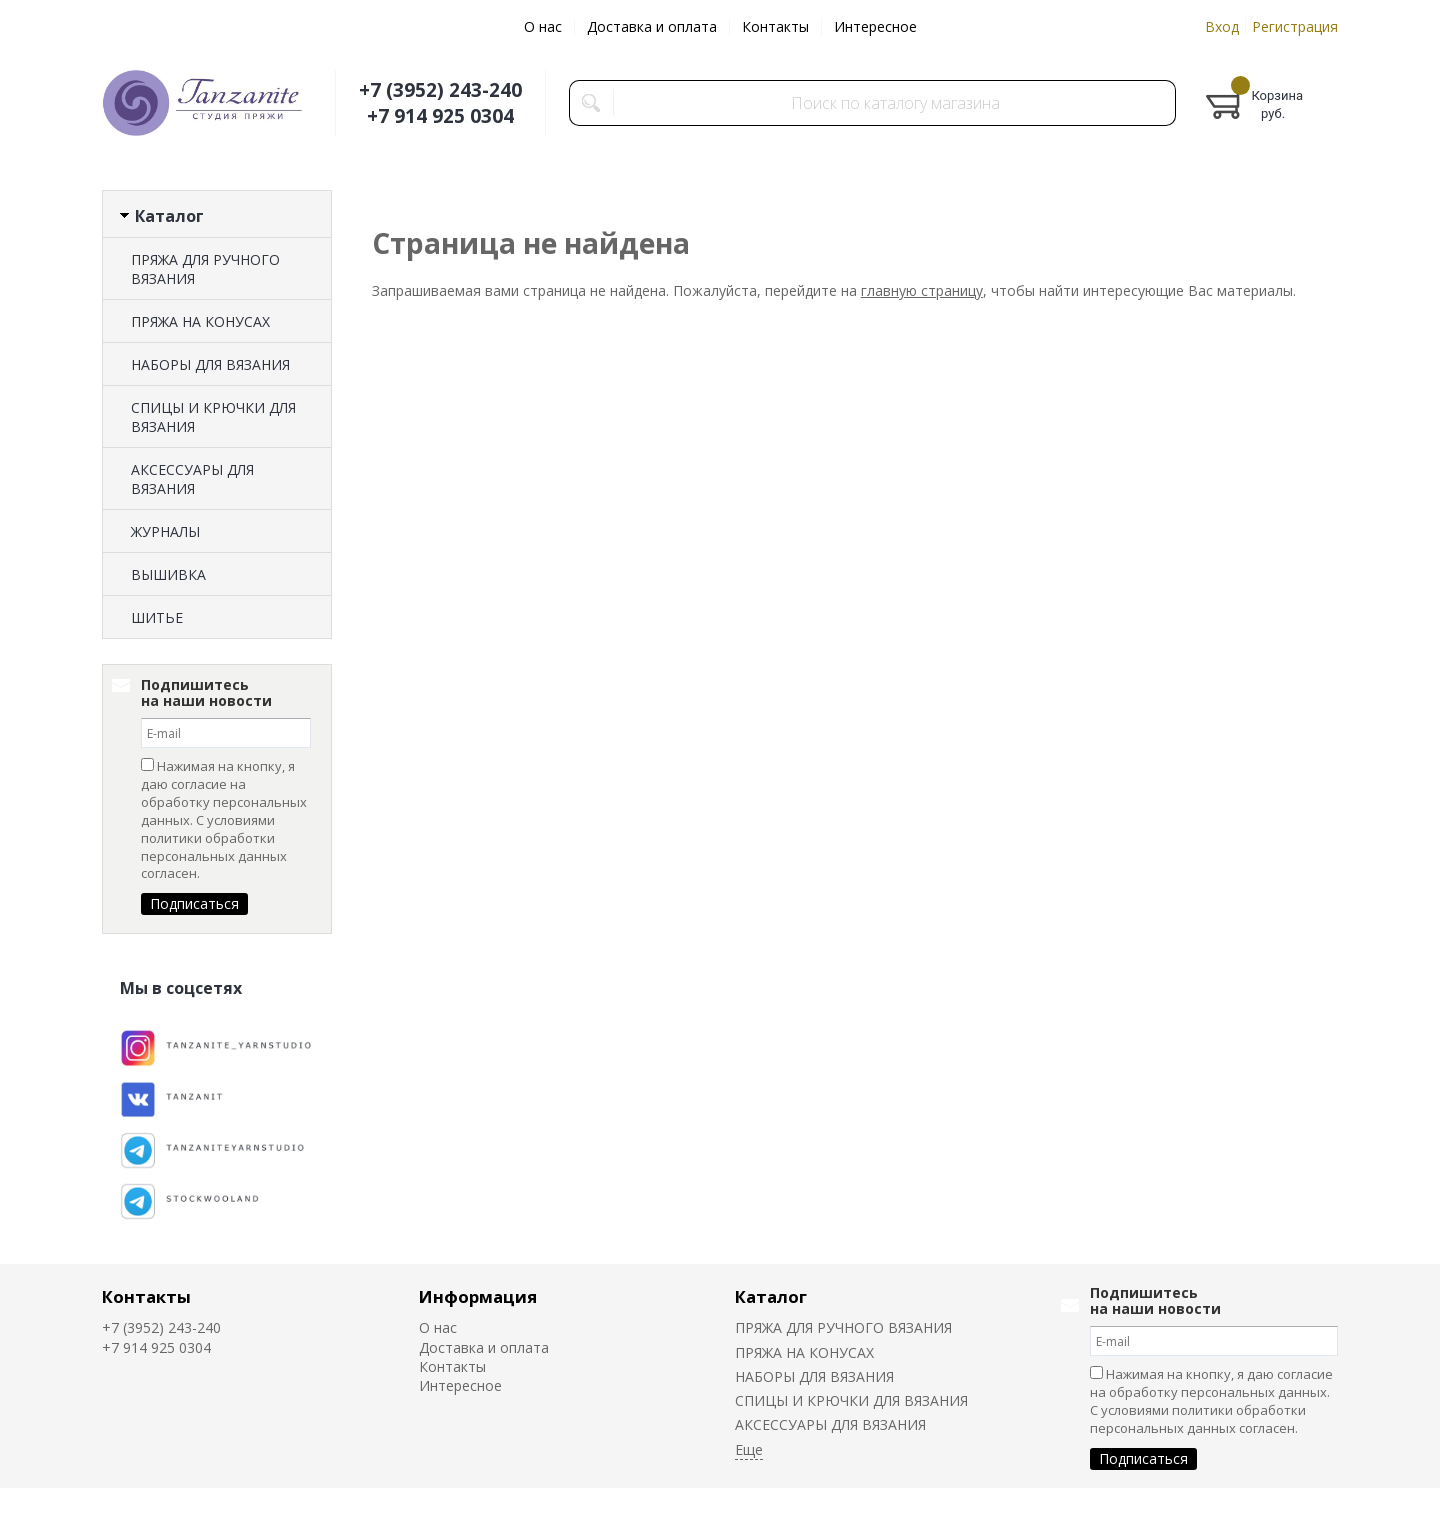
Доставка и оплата (652, 26)
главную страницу (922, 290)
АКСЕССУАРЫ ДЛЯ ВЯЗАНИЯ (192, 479)
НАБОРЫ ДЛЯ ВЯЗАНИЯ (210, 364)
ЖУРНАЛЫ (165, 531)
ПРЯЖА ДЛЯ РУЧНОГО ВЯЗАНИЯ (205, 269)
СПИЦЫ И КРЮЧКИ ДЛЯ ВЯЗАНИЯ (213, 417)
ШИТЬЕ (157, 617)
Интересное (875, 26)
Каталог (771, 1296)
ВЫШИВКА (168, 574)
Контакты (775, 26)
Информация (478, 1296)
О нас (543, 26)
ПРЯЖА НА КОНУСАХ (200, 321)
